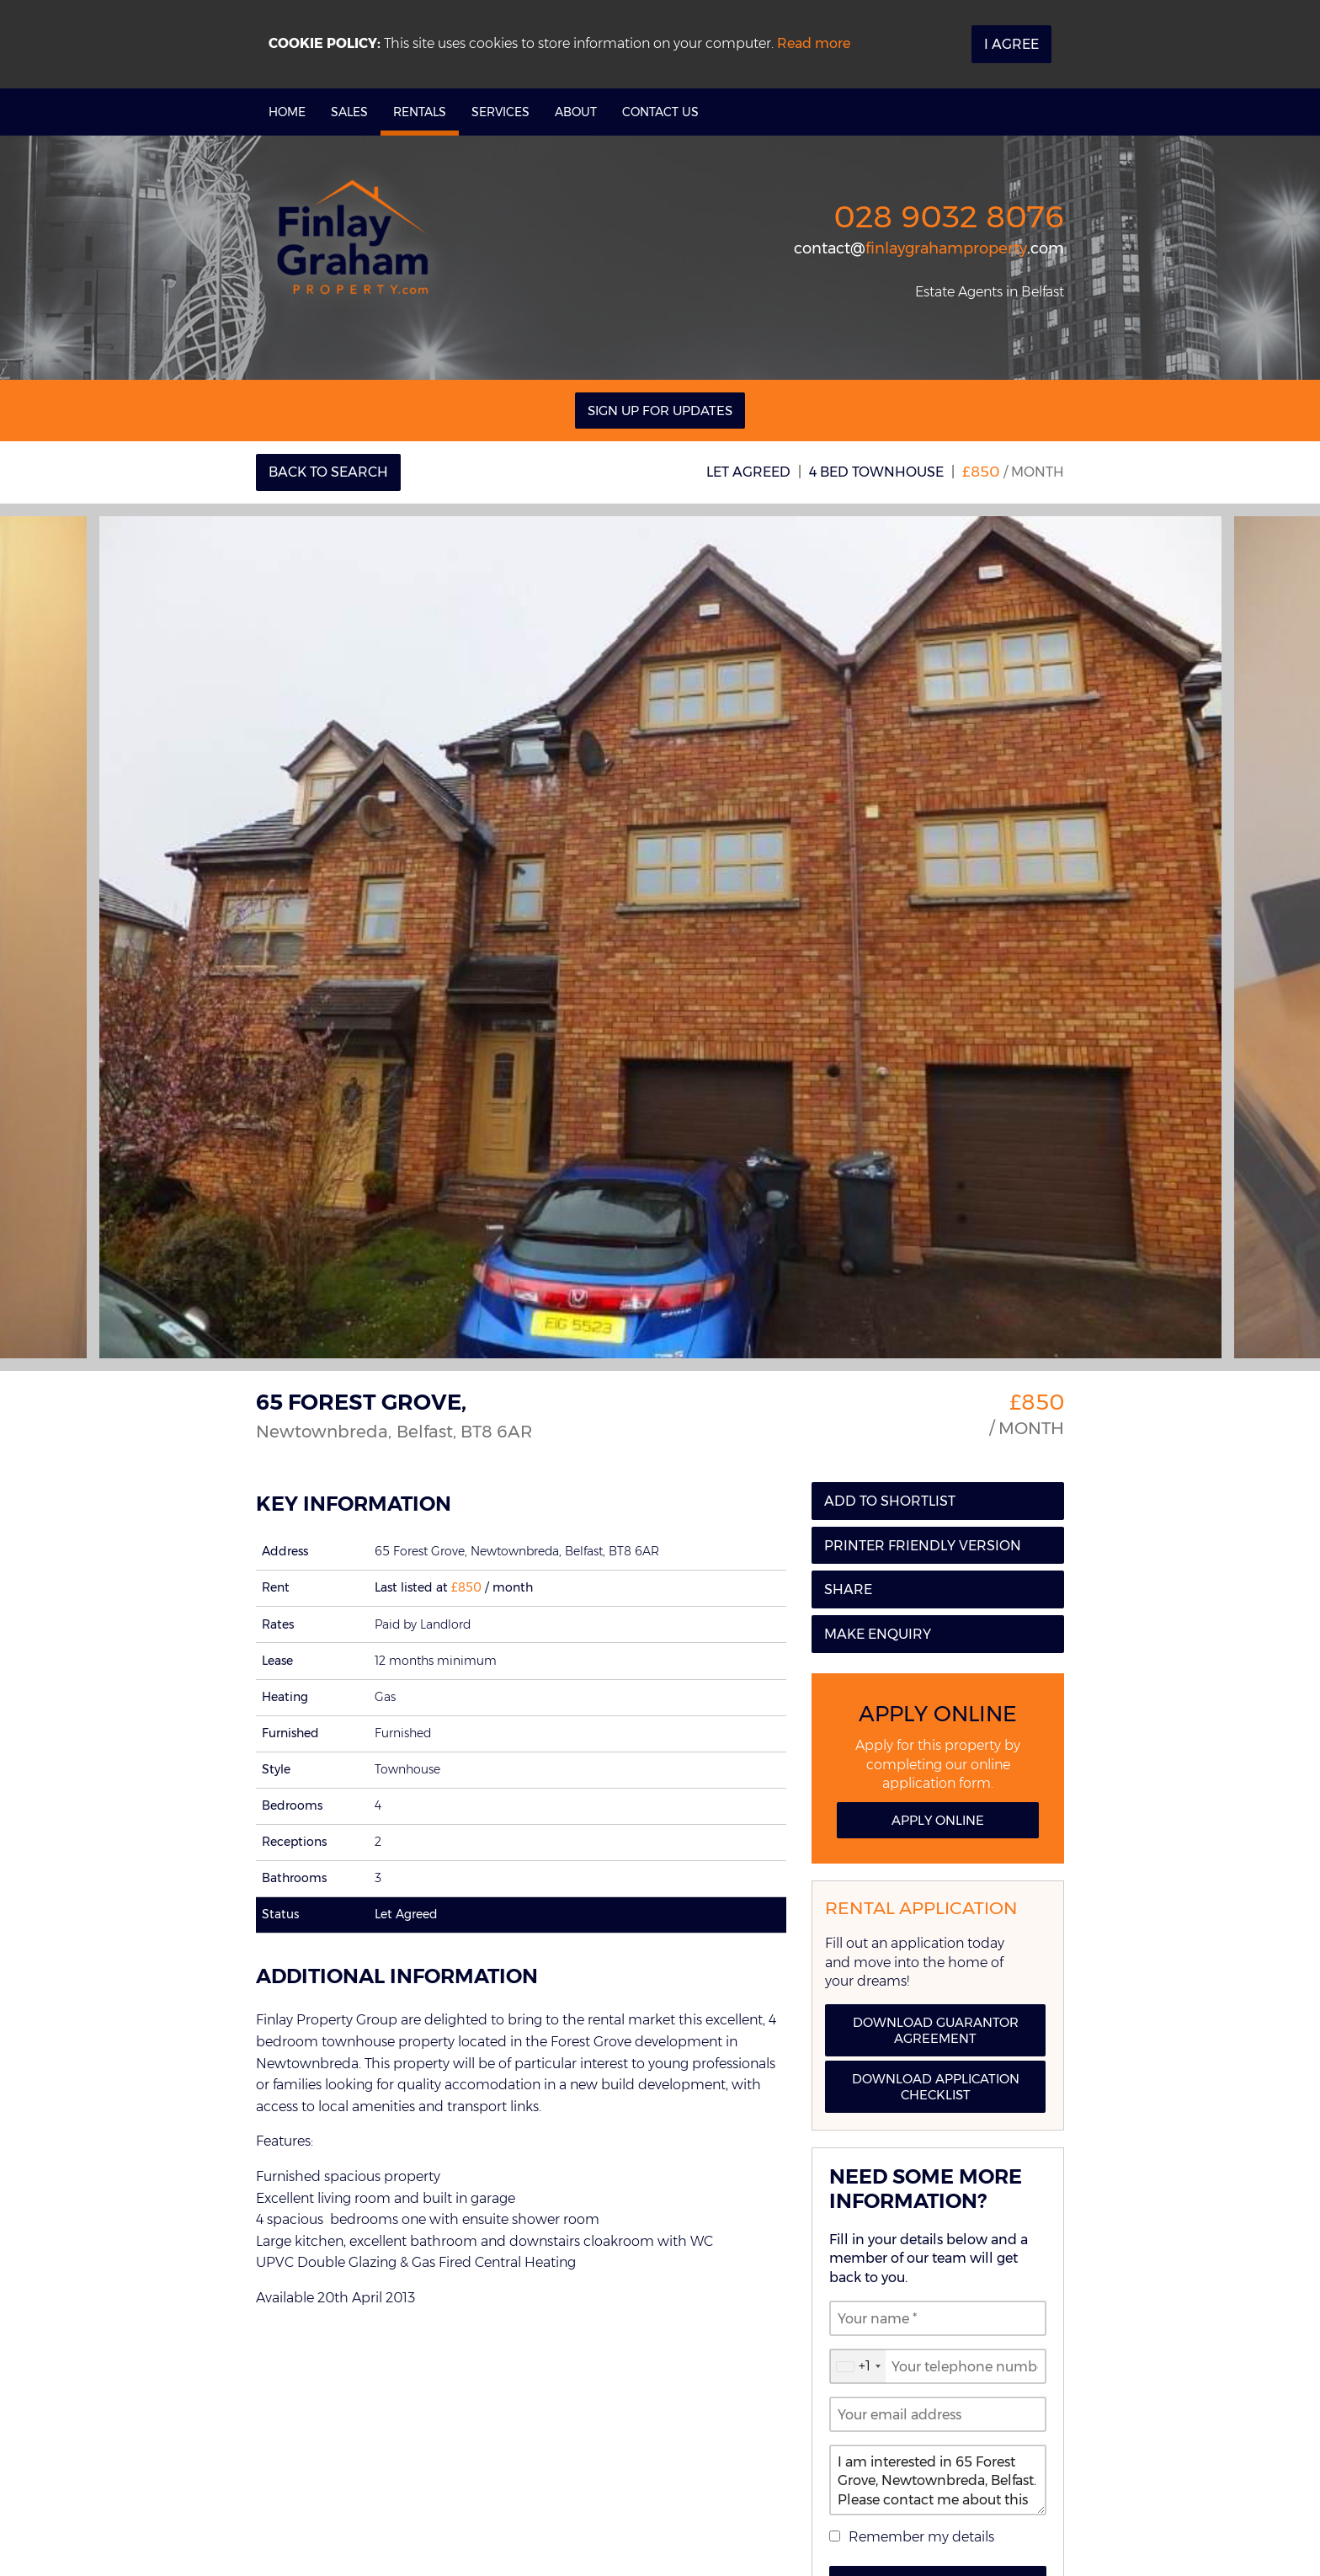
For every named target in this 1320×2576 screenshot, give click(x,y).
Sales (349, 112)
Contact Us (660, 112)
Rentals (419, 112)
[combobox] (858, 2366)
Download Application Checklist (935, 2087)
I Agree (1011, 44)
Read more (813, 43)
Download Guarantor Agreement (936, 2030)
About (576, 112)
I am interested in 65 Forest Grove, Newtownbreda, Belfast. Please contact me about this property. (937, 2480)
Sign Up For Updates (660, 411)
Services (500, 112)
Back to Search (328, 472)
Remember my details (921, 2537)
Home (287, 112)
